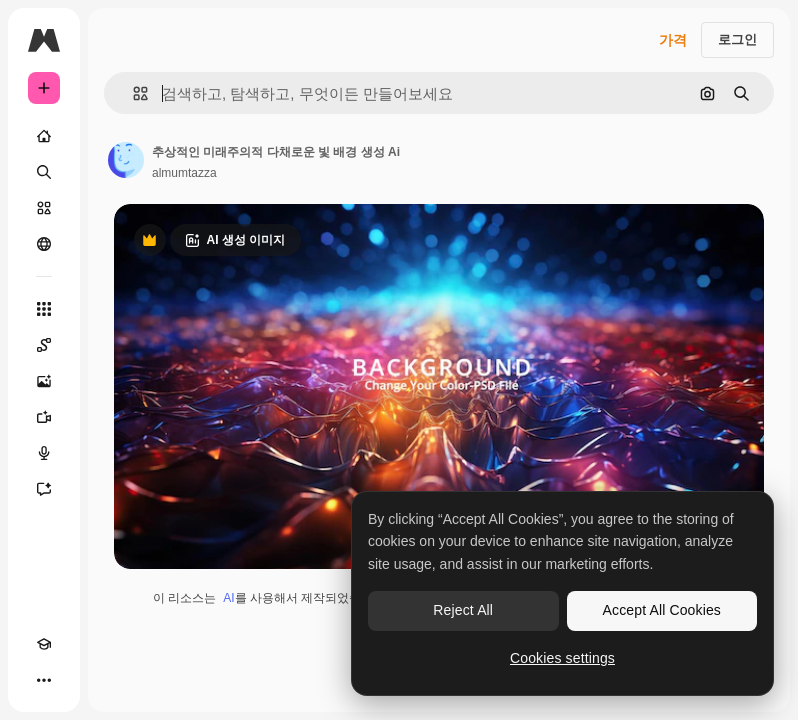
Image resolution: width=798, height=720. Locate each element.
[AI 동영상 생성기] (44, 417)
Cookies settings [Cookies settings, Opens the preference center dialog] (562, 658)
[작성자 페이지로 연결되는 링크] (126, 160)
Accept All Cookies (662, 610)
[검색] (44, 172)
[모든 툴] (44, 309)
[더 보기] (44, 680)
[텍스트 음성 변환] (44, 453)
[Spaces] (44, 345)
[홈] (44, 136)
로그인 (737, 39)
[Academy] (44, 644)
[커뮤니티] (44, 244)
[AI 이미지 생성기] (44, 381)
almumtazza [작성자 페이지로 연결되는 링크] (184, 173)
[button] (132, 93)
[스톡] (44, 208)
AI (228, 598)
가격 (673, 40)
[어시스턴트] (44, 489)
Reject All (463, 610)
